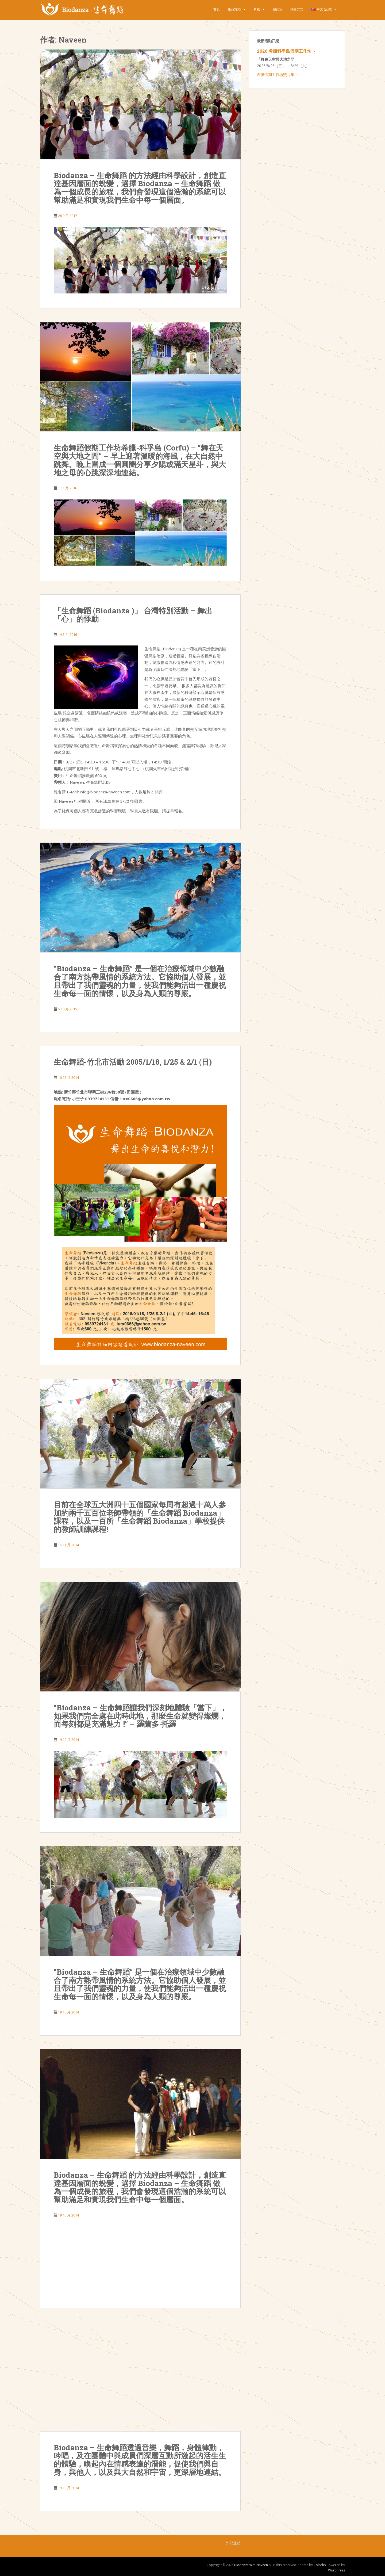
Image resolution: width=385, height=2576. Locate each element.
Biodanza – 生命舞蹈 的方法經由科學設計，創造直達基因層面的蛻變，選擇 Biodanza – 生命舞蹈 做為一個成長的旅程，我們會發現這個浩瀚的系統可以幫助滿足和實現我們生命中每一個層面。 (140, 187)
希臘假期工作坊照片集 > (277, 74)
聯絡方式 (296, 9)
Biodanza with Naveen (251, 2565)
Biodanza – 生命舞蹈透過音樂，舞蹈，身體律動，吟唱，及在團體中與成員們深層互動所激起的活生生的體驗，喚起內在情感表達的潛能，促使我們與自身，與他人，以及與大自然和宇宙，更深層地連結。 (140, 2460)
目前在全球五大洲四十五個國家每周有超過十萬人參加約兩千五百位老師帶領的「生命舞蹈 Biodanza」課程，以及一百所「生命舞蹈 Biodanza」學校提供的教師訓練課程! (140, 1517)
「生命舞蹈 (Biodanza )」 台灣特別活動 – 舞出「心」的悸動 (133, 615)
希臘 (256, 9)
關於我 (277, 9)
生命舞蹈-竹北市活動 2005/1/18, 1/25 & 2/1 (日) (133, 1062)
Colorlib (320, 2565)
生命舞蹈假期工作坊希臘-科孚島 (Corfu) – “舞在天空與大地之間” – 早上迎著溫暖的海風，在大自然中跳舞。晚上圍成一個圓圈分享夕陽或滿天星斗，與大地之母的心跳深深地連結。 (140, 460)
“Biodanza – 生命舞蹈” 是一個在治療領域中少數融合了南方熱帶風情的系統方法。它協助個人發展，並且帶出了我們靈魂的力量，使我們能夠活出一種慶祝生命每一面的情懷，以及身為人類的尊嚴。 (140, 981)
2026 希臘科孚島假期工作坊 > (286, 51)
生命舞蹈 (234, 9)
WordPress (336, 2570)
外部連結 (233, 2543)
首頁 (216, 9)
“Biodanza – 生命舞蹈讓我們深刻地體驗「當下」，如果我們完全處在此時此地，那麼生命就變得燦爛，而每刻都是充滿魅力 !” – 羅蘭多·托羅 (140, 1716)
